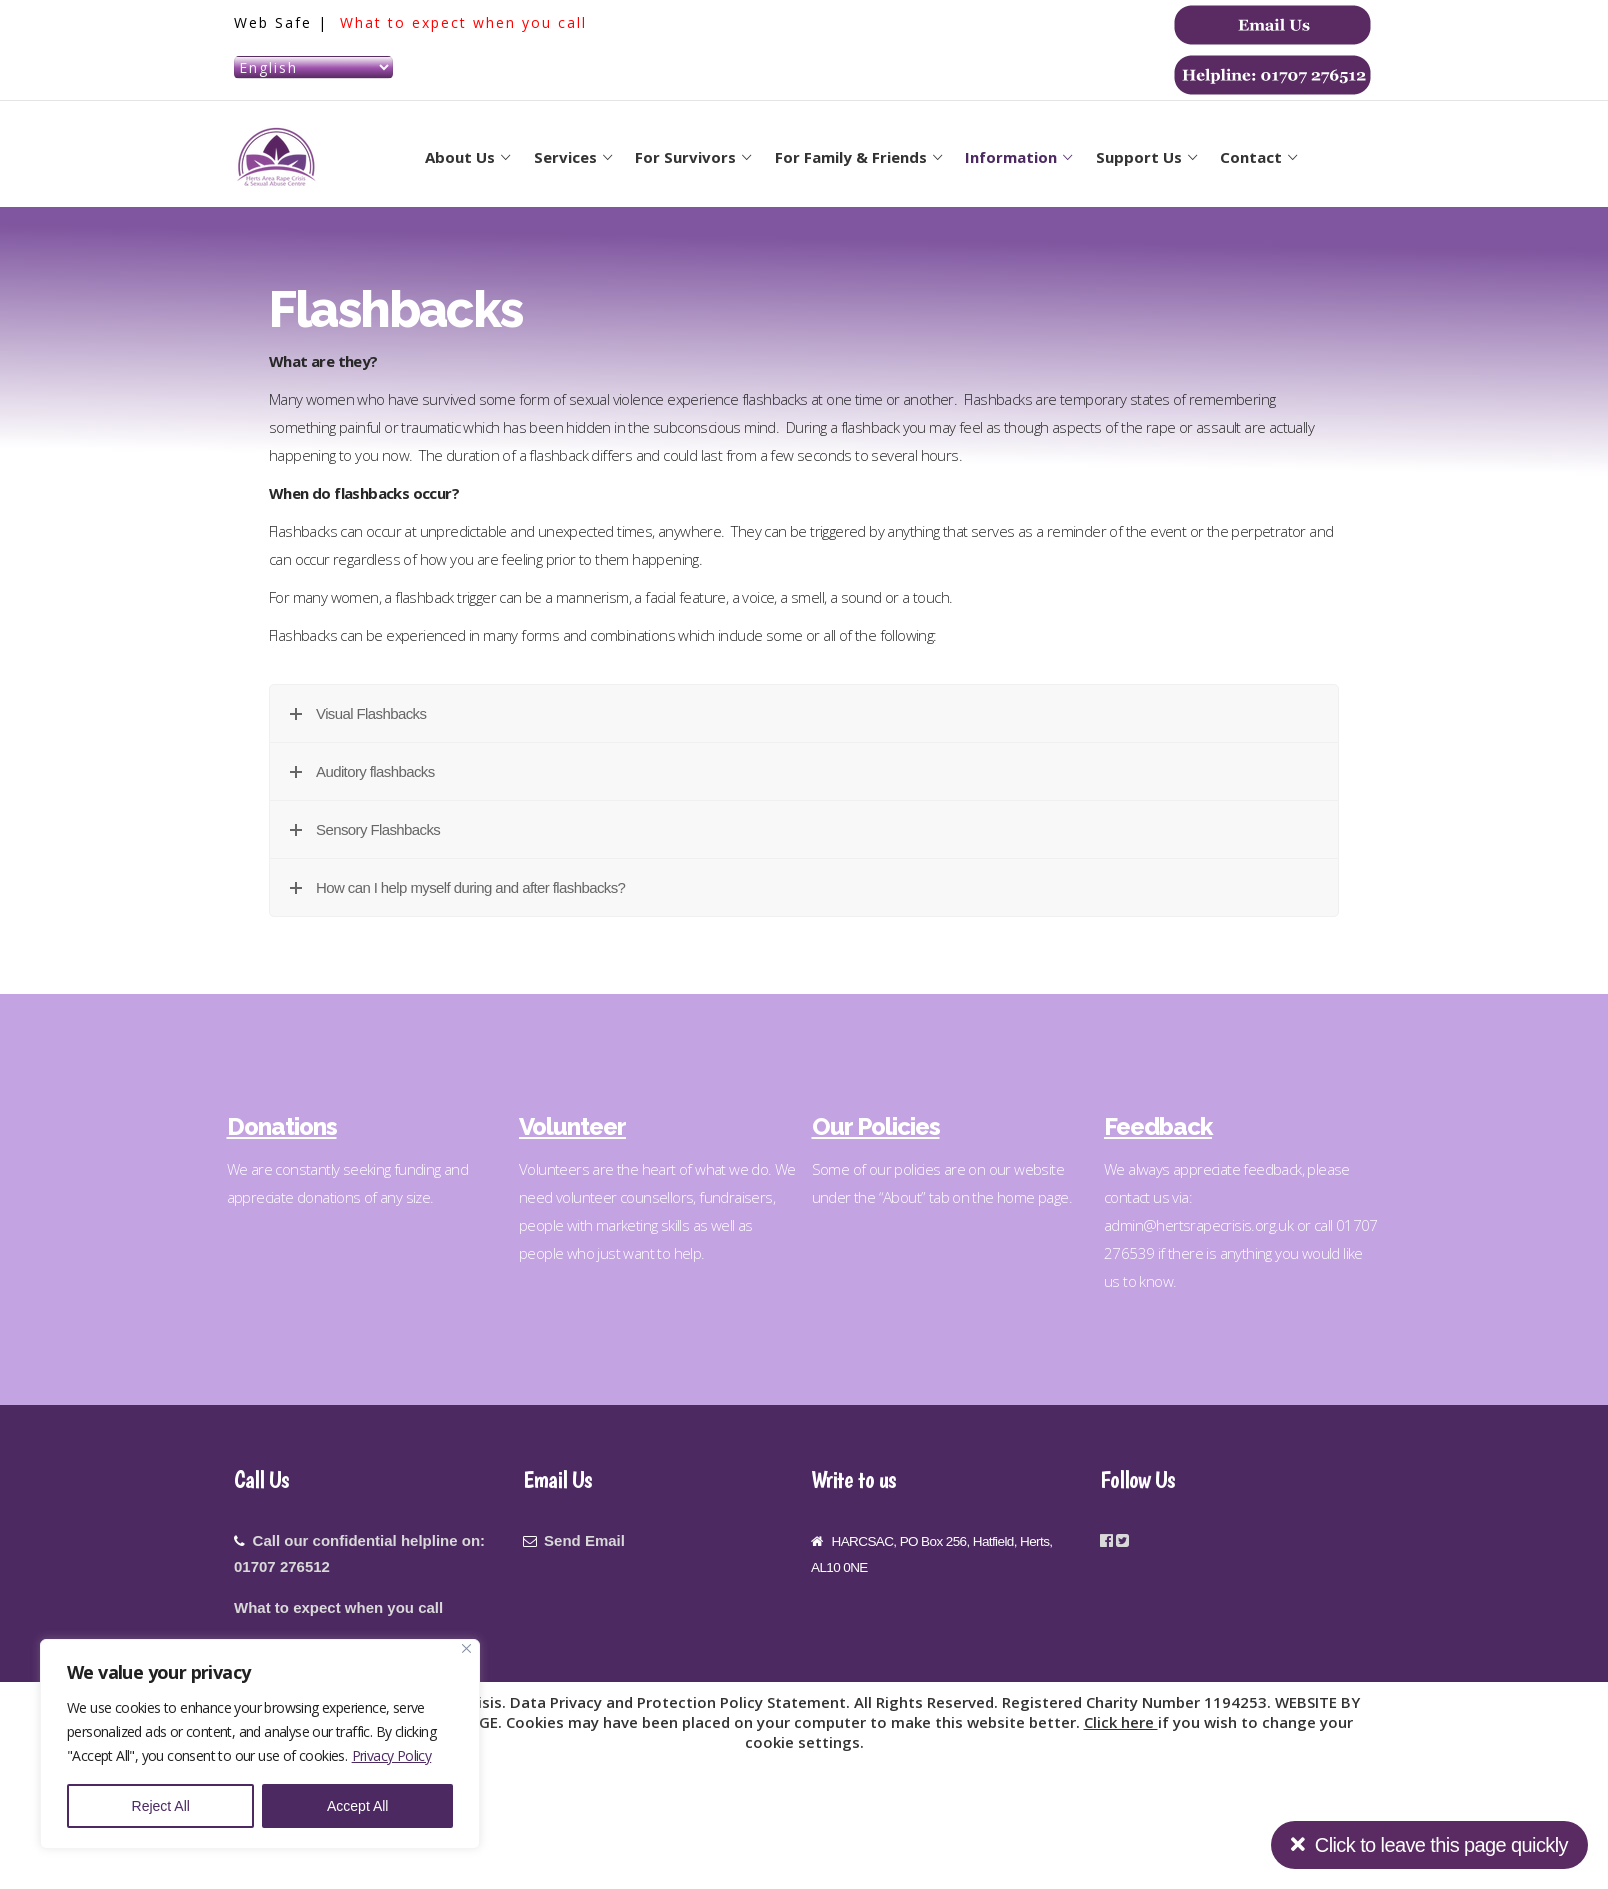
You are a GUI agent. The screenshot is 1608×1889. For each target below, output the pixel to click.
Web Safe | (284, 22)
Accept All (357, 1806)
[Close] (466, 1648)
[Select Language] (313, 67)
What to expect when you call (463, 22)
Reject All (161, 1806)
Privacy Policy (392, 1755)
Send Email (584, 1540)
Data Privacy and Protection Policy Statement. (682, 1702)
